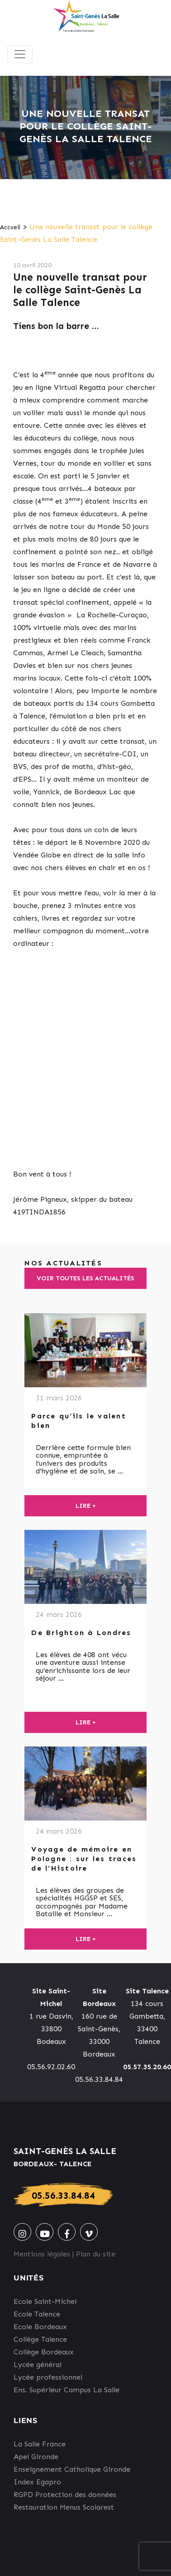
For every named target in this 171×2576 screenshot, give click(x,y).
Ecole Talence (37, 2314)
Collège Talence (40, 2339)
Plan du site (95, 2254)
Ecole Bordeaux (40, 2326)
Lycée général (38, 2364)
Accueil (10, 227)
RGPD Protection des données (65, 2494)
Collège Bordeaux (44, 2352)
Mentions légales (42, 2254)
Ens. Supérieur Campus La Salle (66, 2390)
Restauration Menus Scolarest (64, 2507)
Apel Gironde (36, 2456)
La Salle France (40, 2444)
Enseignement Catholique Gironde (72, 2469)
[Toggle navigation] (20, 54)
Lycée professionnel (48, 2377)
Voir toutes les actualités (85, 1278)
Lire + (86, 1506)
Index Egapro (37, 2482)
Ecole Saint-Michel (45, 2301)
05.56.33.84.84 (63, 2195)
